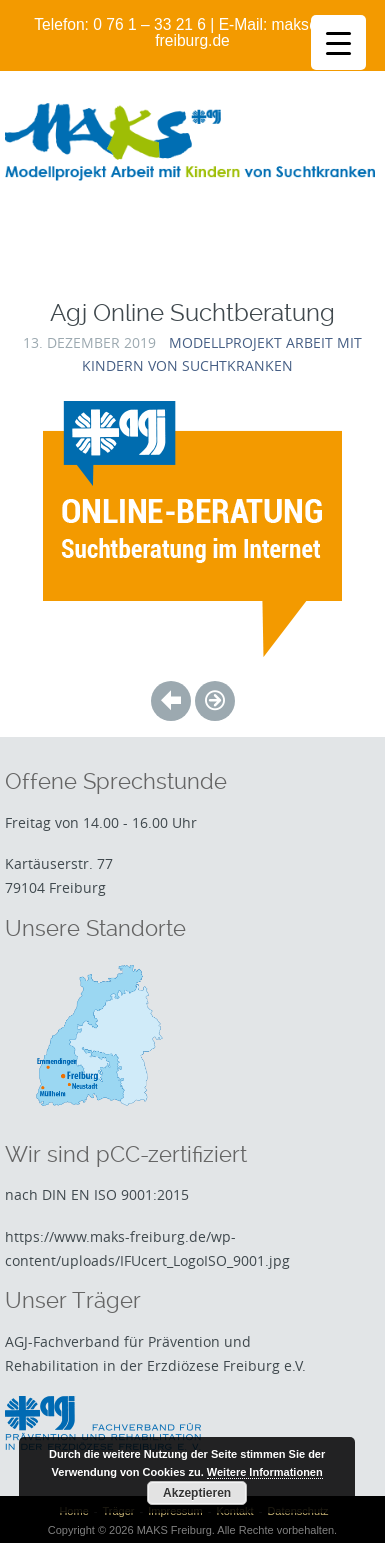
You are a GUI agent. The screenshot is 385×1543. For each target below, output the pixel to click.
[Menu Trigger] (338, 42)
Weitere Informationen (265, 1472)
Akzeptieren (197, 1493)
